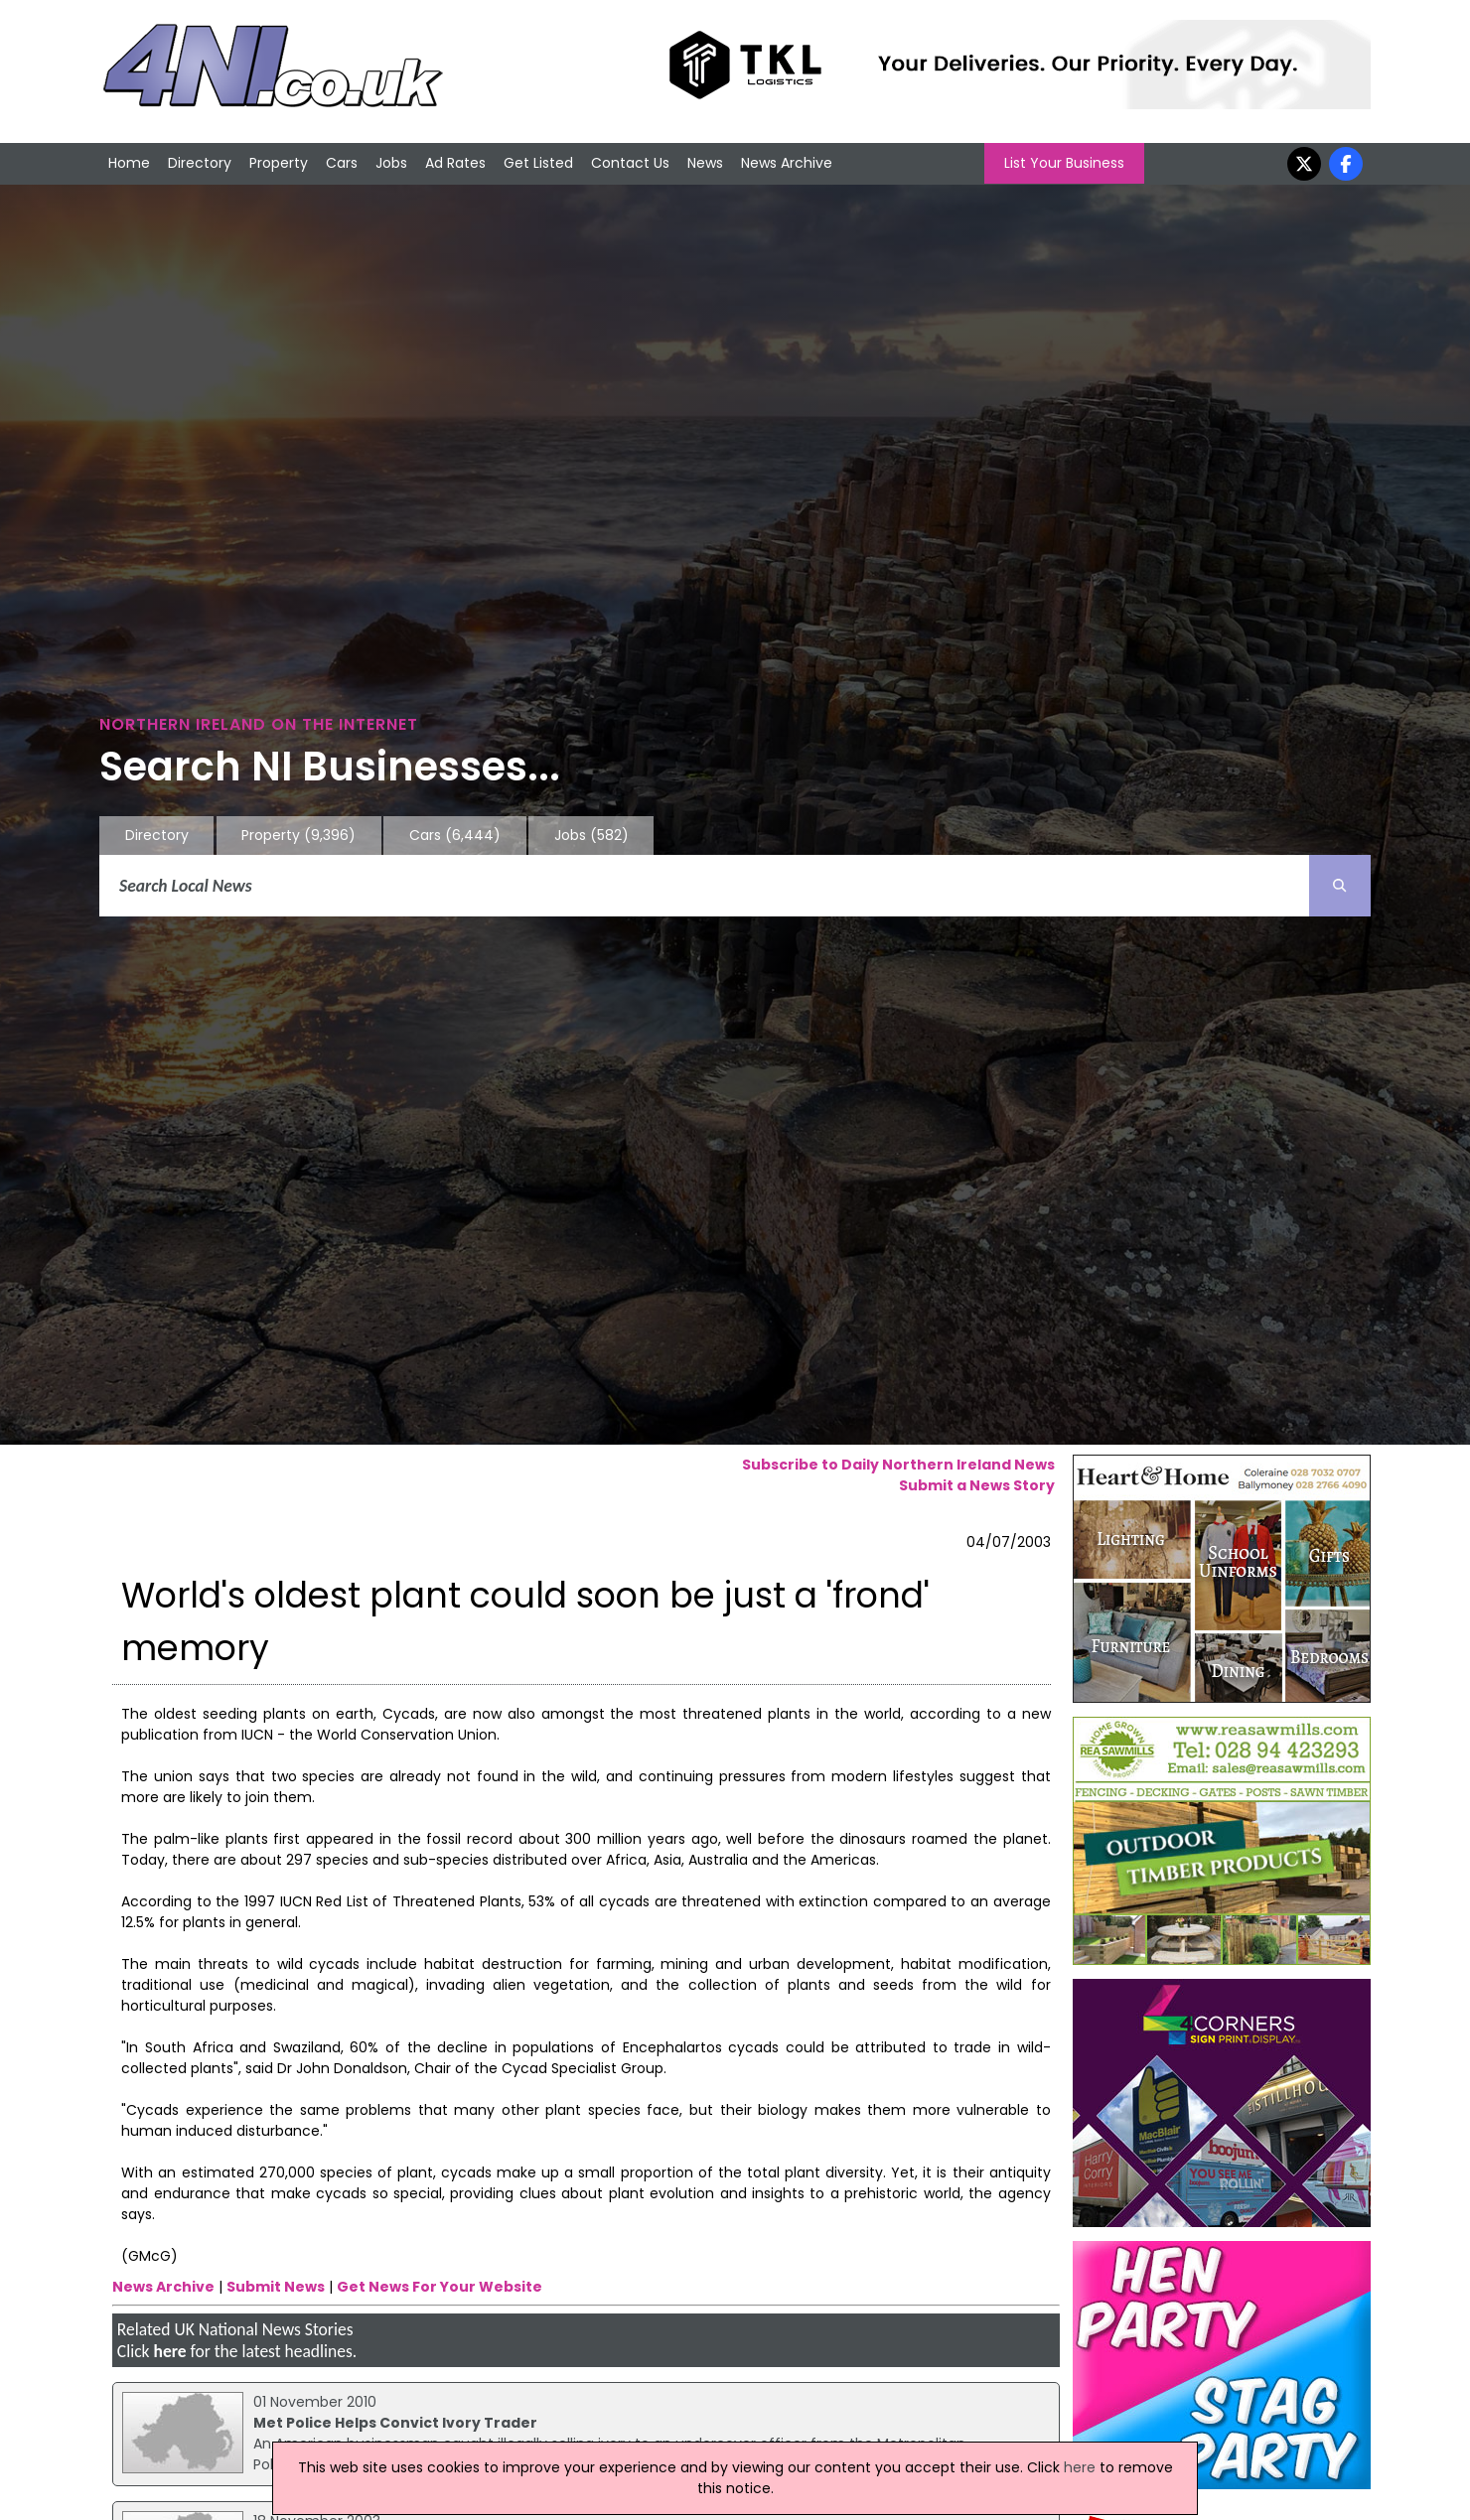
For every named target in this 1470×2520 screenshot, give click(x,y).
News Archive (786, 163)
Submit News (275, 2287)
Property (278, 163)
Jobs (391, 163)
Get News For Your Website (439, 2287)
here (169, 2351)
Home (129, 163)
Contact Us (630, 163)
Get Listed (538, 163)
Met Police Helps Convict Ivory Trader (395, 2423)
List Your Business (1064, 163)
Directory (199, 163)
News (705, 163)
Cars (342, 163)
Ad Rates (455, 163)
